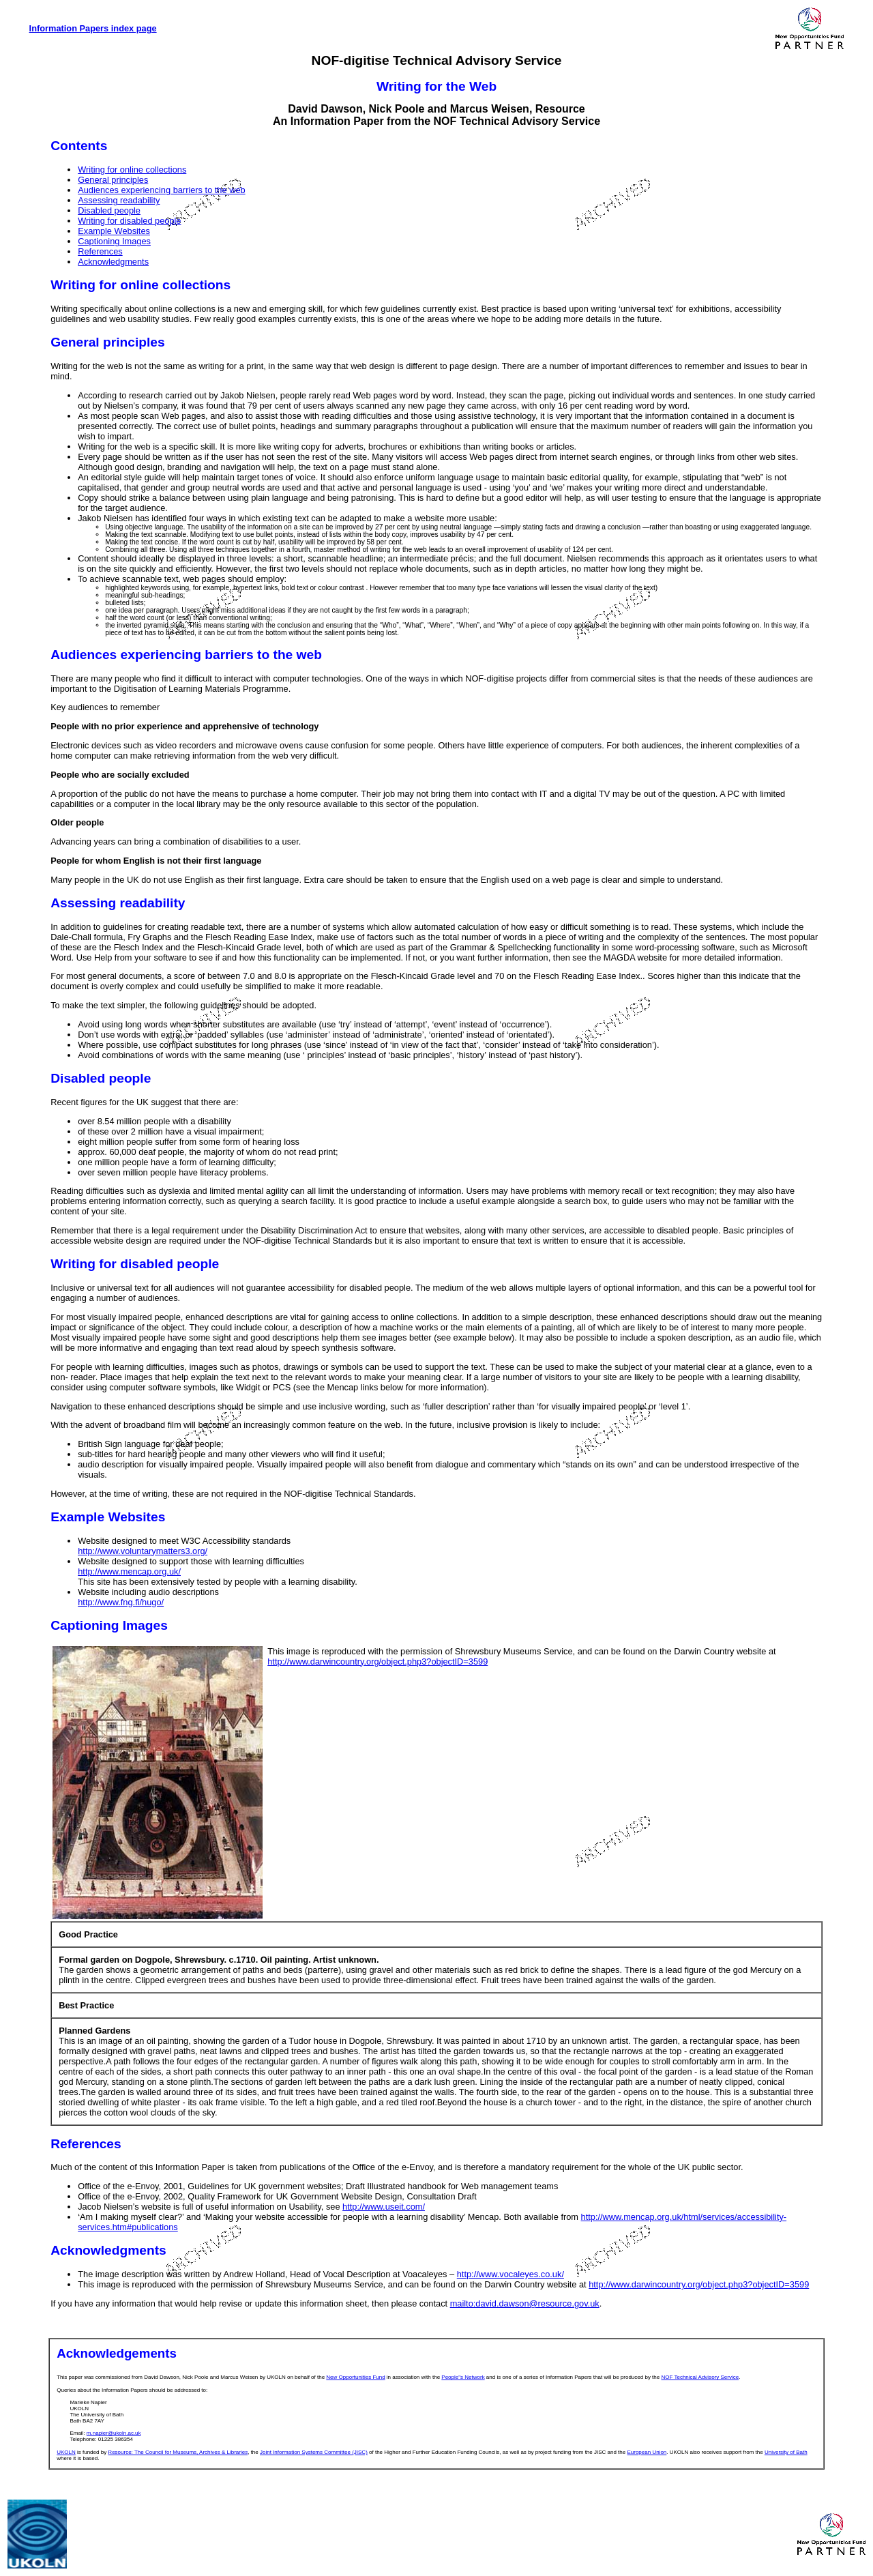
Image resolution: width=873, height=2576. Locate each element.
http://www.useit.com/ (383, 2206)
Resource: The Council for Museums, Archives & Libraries (178, 2452)
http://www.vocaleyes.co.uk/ (510, 2274)
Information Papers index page (93, 28)
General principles (113, 180)
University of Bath (786, 2452)
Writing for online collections (132, 169)
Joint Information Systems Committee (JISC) (314, 2452)
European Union (646, 2452)
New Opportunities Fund (355, 2377)
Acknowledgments (113, 262)
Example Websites (114, 231)
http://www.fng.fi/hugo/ (121, 1602)
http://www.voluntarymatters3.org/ (142, 1551)
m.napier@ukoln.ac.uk (114, 2433)
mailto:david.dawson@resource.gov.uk (525, 2303)
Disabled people (109, 210)
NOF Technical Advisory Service (700, 2377)
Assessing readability (119, 200)
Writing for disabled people (129, 221)
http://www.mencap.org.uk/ (129, 1571)
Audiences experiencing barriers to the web (161, 190)
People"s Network (462, 2377)
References (100, 251)
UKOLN (66, 2452)
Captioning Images (114, 241)
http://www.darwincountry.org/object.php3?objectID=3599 (377, 1661)
